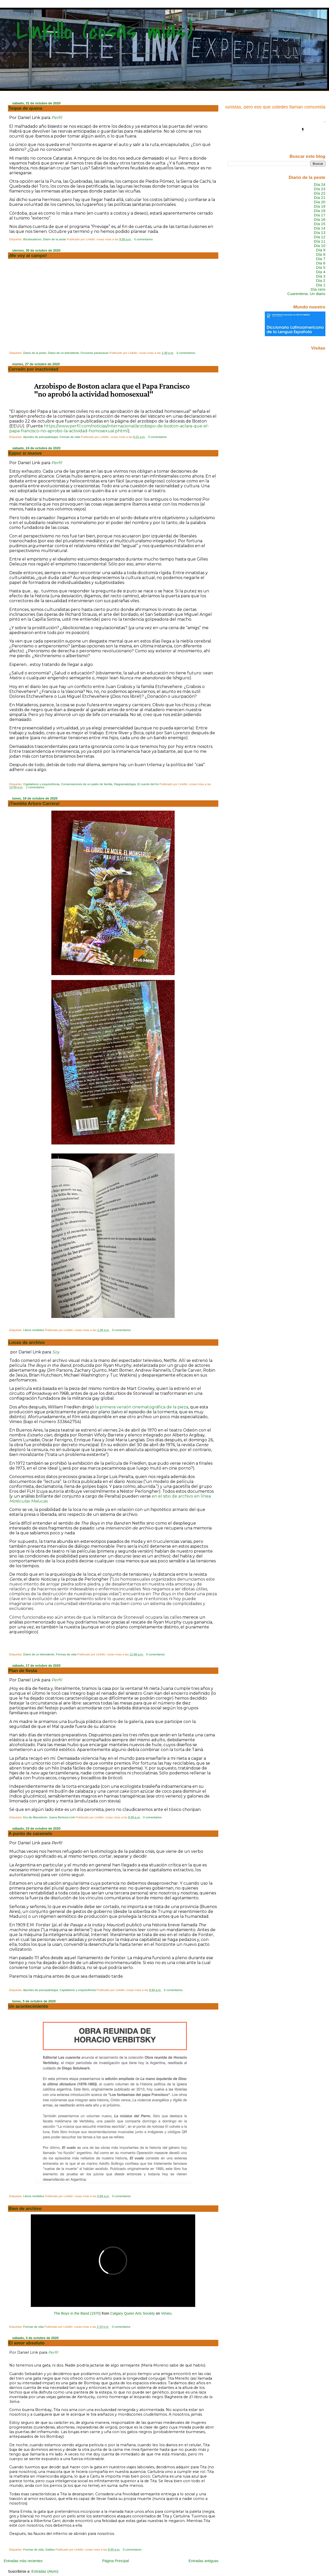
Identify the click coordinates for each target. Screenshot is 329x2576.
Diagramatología (125, 784)
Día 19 (319, 206)
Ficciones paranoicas (94, 352)
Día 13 (319, 232)
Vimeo (166, 2313)
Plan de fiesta (22, 1670)
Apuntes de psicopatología (40, 436)
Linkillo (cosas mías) (104, 31)
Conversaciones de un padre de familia (86, 784)
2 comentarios (35, 787)
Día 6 (320, 263)
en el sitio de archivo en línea (181, 1496)
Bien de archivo (25, 2208)
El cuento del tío (148, 784)
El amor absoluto (26, 2342)
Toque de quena (25, 108)
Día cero (318, 289)
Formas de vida (70, 436)
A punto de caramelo (30, 1833)
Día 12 (319, 237)
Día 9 (320, 250)
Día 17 (319, 215)
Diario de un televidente (63, 352)
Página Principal (115, 2561)
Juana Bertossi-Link (62, 1817)
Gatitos (49, 2549)
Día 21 (319, 197)
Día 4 (320, 272)
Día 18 (319, 210)
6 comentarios (173, 1990)
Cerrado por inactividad (33, 369)
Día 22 (319, 193)
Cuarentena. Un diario (306, 293)
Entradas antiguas (203, 2561)
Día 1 (320, 285)
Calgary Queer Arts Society (132, 2313)
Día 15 (319, 224)
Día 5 (320, 267)
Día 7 (320, 258)
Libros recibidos (33, 1330)
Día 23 (319, 189)
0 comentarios (143, 239)
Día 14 (319, 228)
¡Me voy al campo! (27, 255)
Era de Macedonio (35, 1817)
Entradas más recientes (23, 2561)
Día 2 (320, 280)
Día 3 (320, 276)
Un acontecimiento (28, 2006)
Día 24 (319, 184)
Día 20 (319, 202)
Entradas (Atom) (44, 2571)
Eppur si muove (25, 453)
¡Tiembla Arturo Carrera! (34, 803)
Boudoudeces (32, 239)
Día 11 (319, 241)
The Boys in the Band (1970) (77, 2313)
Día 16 (319, 219)
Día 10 (319, 245)
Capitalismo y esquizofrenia (41, 784)
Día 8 (320, 254)
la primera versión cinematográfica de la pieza (141, 1407)
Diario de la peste (54, 239)
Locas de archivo (26, 1342)
